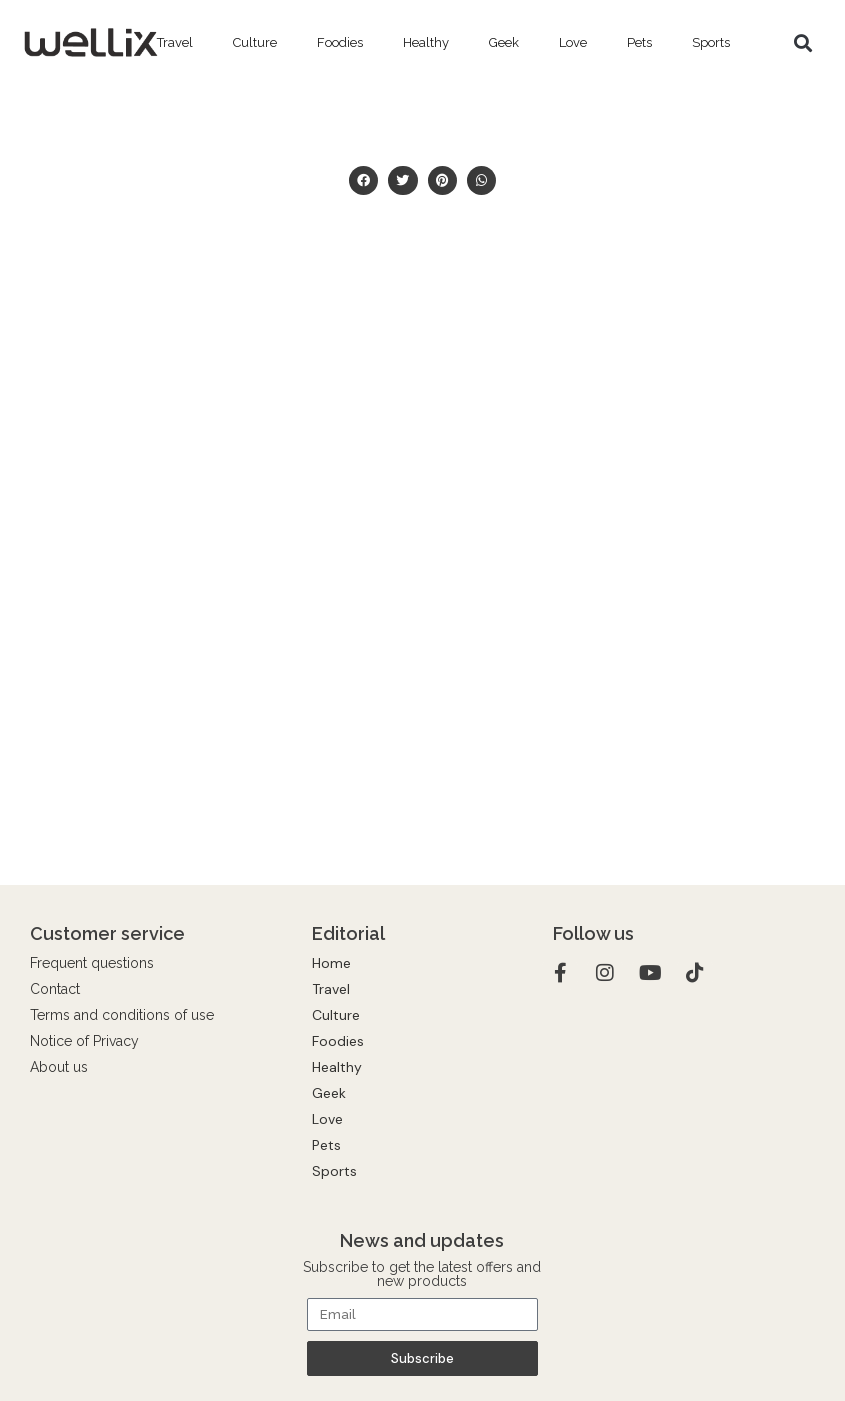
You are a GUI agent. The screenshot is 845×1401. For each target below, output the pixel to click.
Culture (255, 42)
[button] (802, 43)
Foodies (340, 42)
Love (573, 42)
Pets (639, 42)
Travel (175, 42)
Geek (504, 42)
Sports (711, 42)
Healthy (426, 42)
